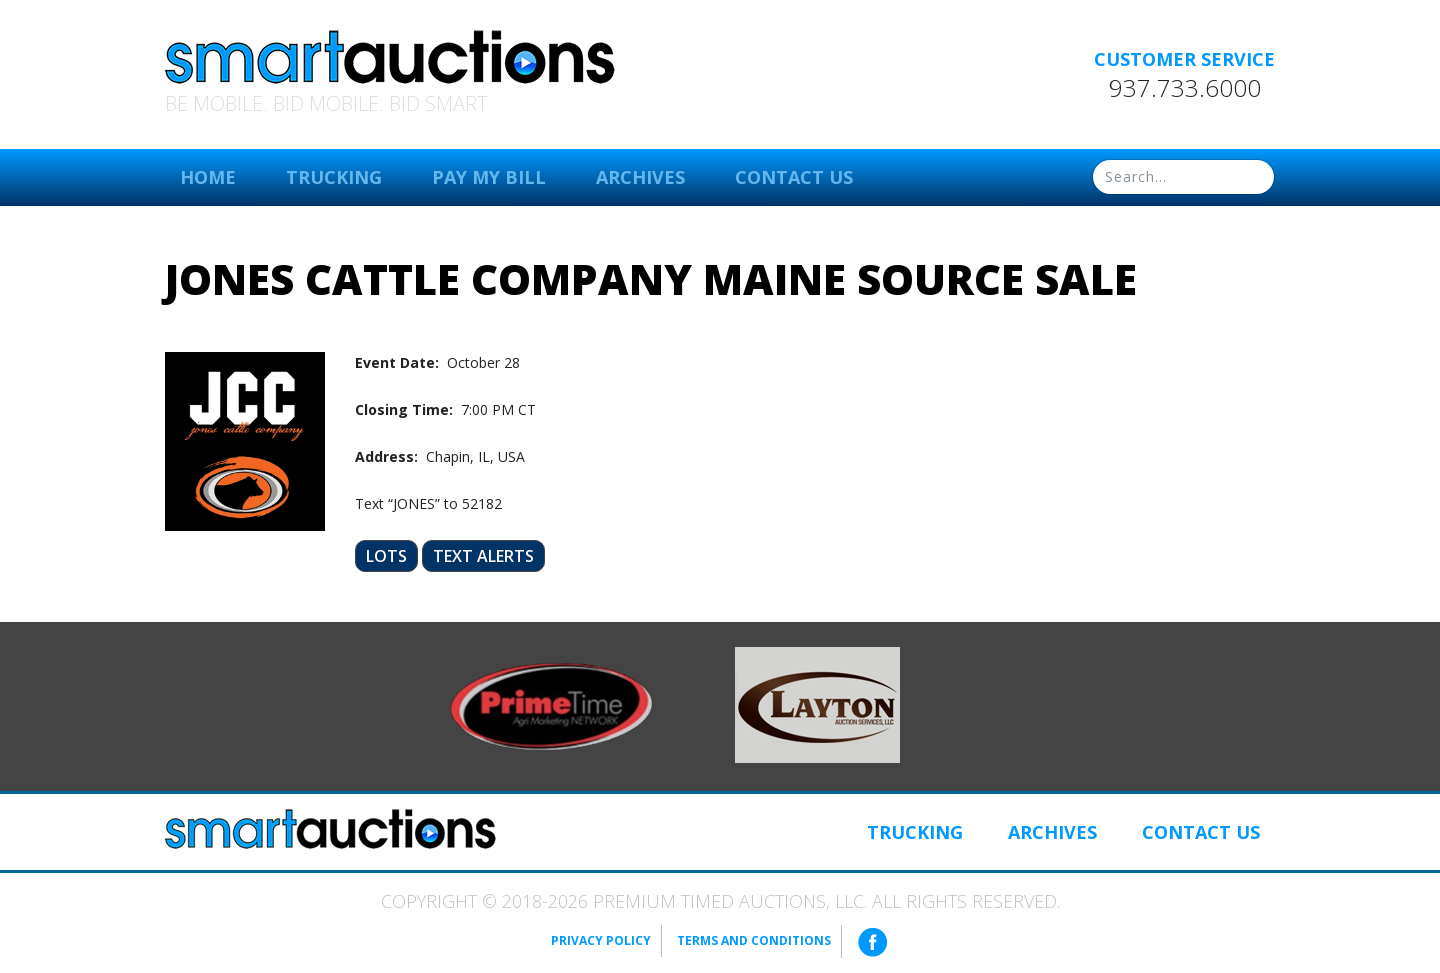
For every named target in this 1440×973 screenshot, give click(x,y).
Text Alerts (483, 556)
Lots (386, 556)
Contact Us (794, 177)
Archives (640, 177)
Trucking (334, 177)
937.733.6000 (1185, 88)
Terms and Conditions (754, 940)
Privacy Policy (601, 940)
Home (208, 177)
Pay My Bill (489, 177)
